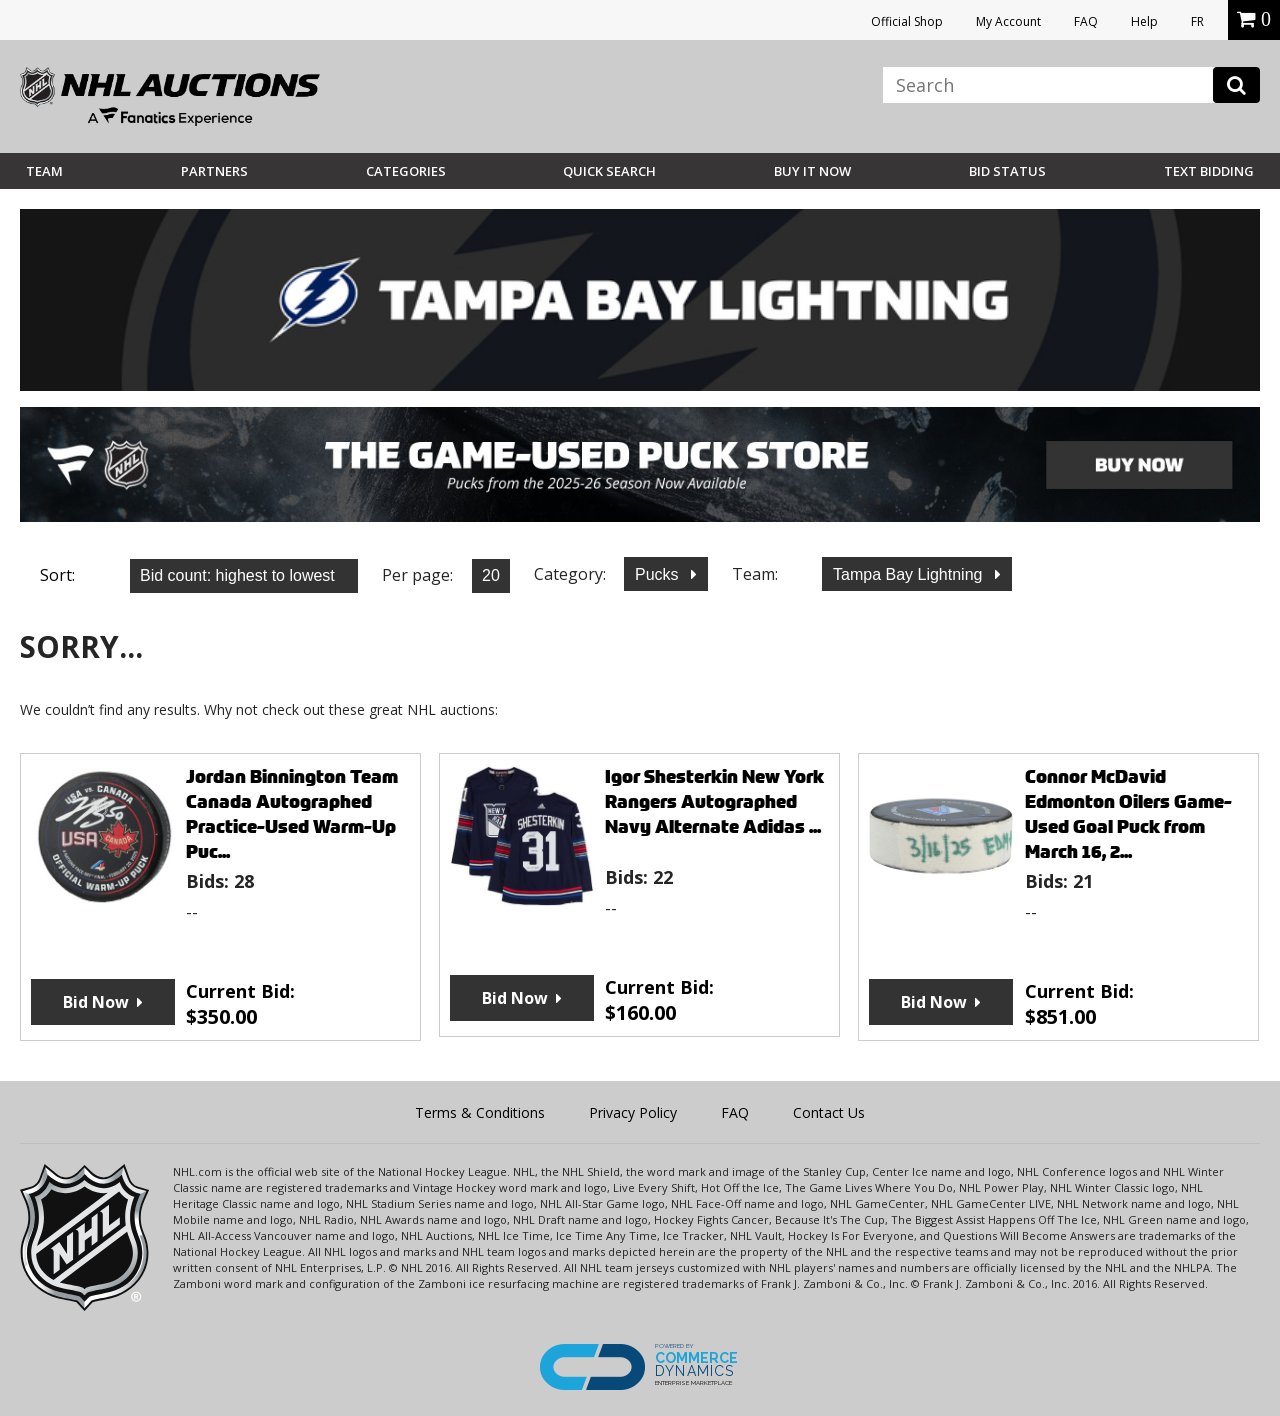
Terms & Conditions (480, 1112)
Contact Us (829, 1112)
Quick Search (609, 171)
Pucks (659, 574)
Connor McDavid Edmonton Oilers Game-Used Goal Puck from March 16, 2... (1128, 814)
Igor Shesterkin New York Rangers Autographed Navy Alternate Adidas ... (714, 801)
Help (1144, 21)
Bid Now (96, 1002)
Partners (214, 171)
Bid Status (1007, 171)
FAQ (1086, 21)
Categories (406, 171)
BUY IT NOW (812, 171)
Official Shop (907, 21)
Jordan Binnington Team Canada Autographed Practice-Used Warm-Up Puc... (292, 814)
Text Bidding (1209, 171)
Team (44, 171)
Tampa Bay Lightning (910, 574)
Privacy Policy (633, 1112)
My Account (1008, 21)
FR (1197, 21)
